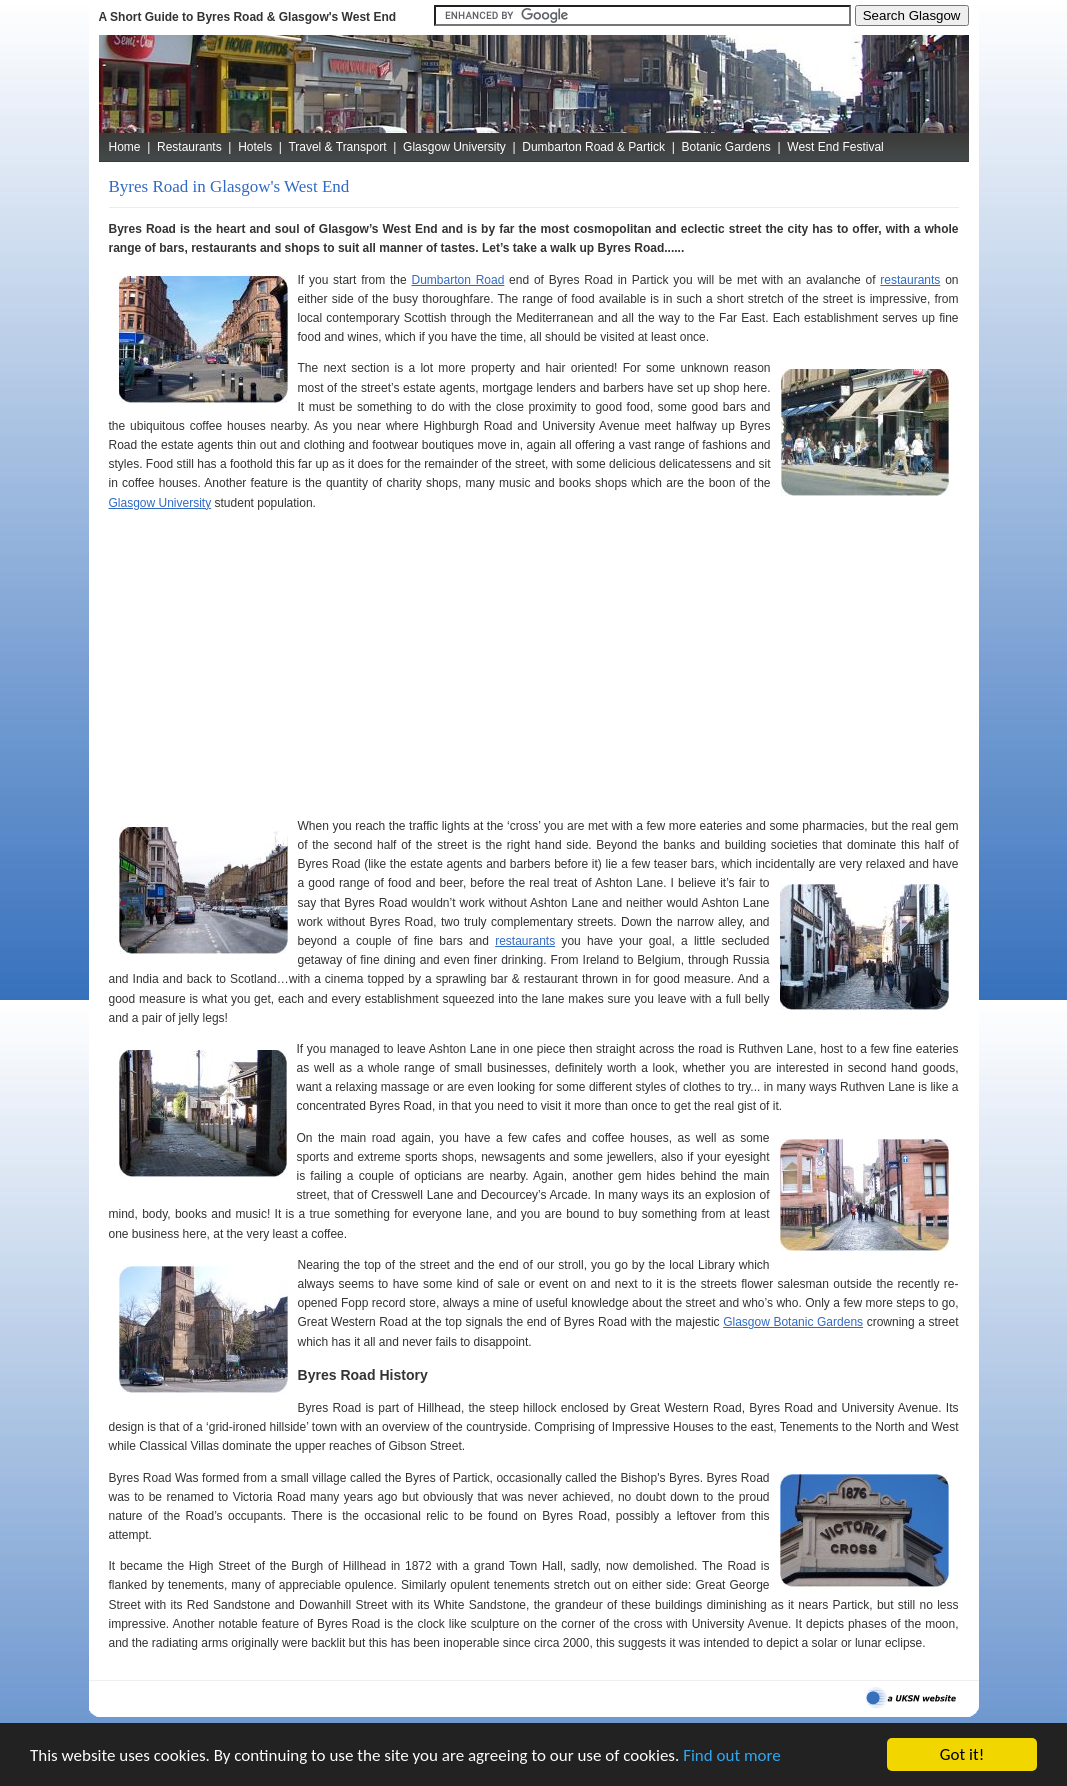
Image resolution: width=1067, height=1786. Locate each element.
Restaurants (189, 147)
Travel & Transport (337, 147)
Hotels (255, 147)
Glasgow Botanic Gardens (793, 1322)
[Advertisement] (534, 665)
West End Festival (835, 147)
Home (125, 147)
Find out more (732, 1755)
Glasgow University (454, 147)
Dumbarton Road (457, 280)
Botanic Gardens (725, 147)
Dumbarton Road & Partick (593, 147)
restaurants (910, 280)
